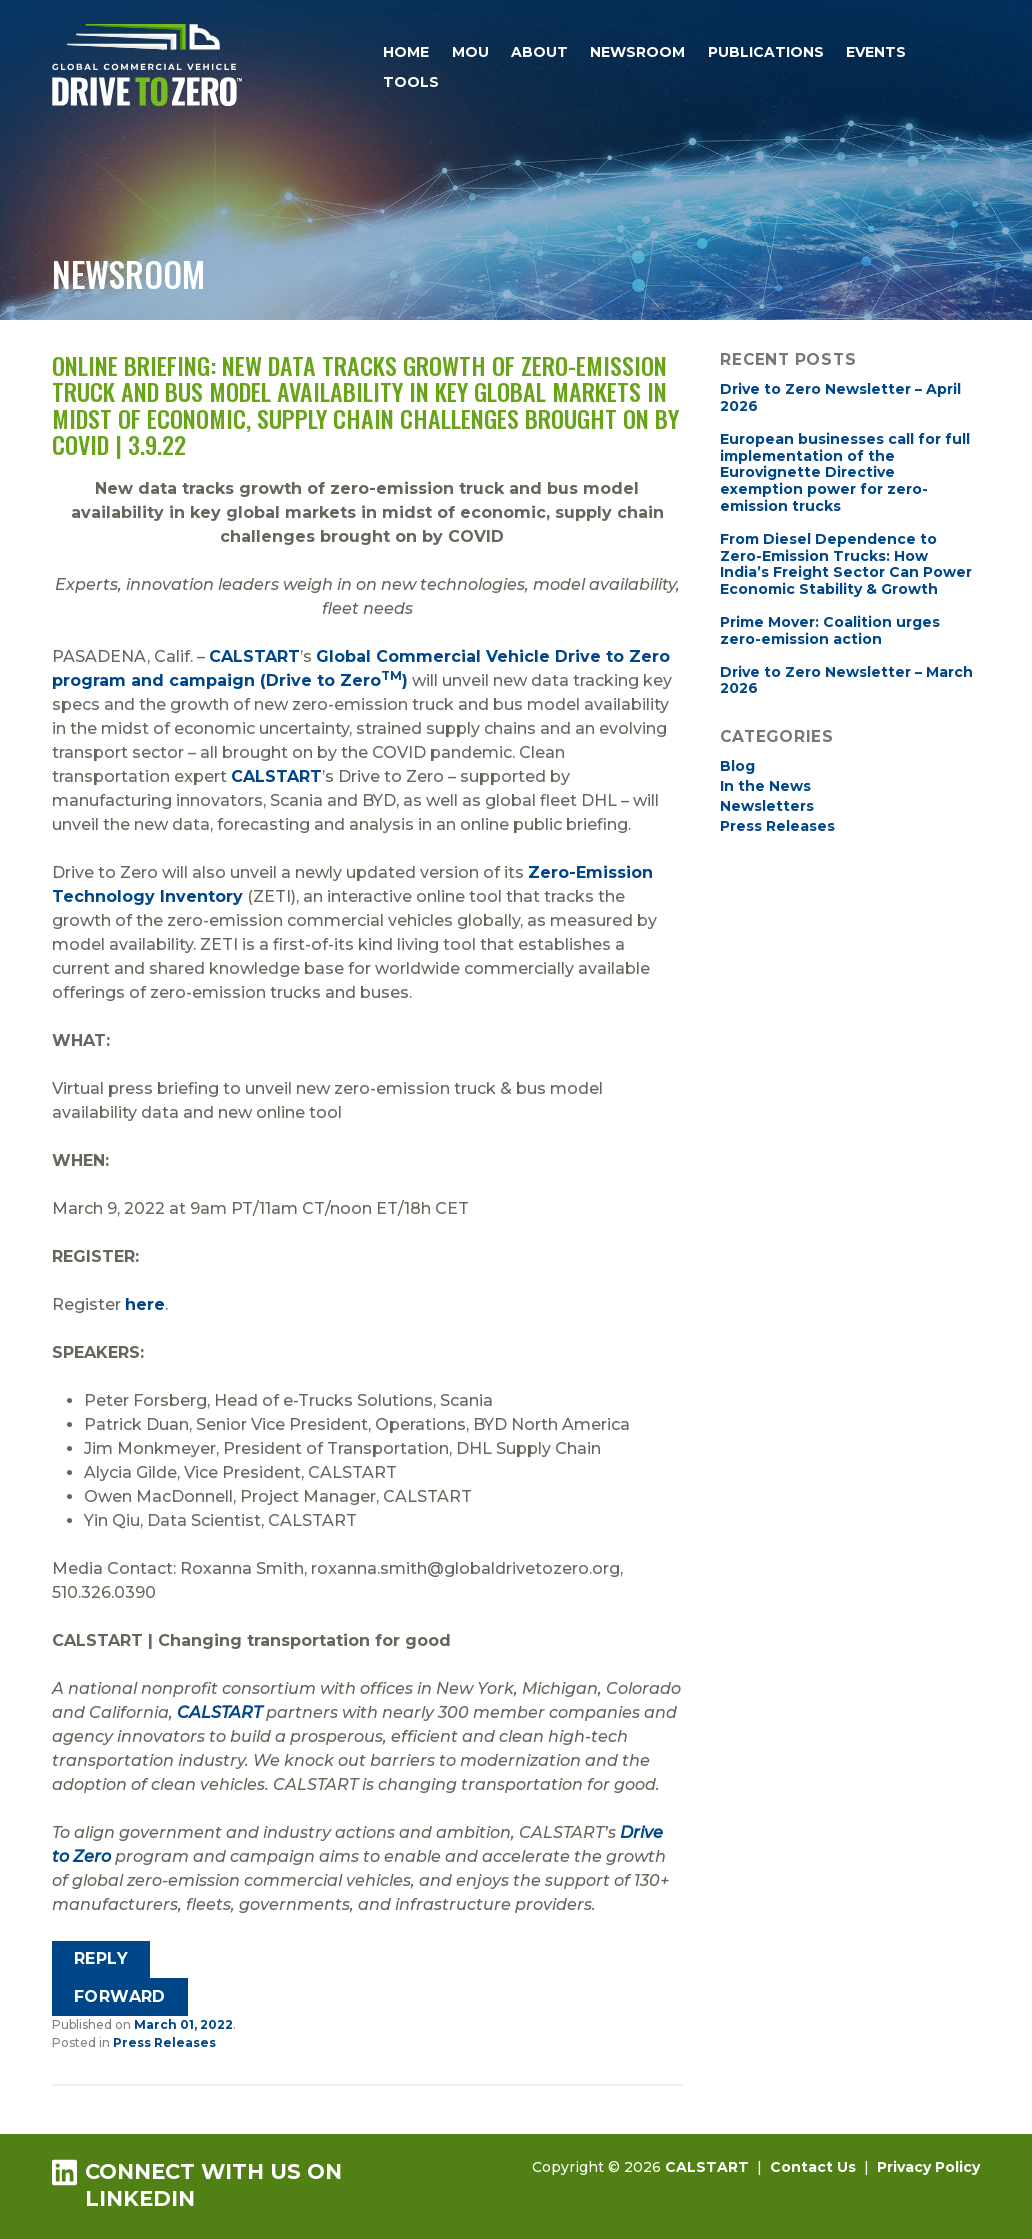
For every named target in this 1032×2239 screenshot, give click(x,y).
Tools (411, 82)
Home (406, 52)
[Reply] (101, 1960)
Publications (766, 52)
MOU (470, 52)
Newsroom (637, 52)
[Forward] (120, 1997)
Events (876, 52)
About (539, 52)
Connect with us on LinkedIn (197, 2184)
